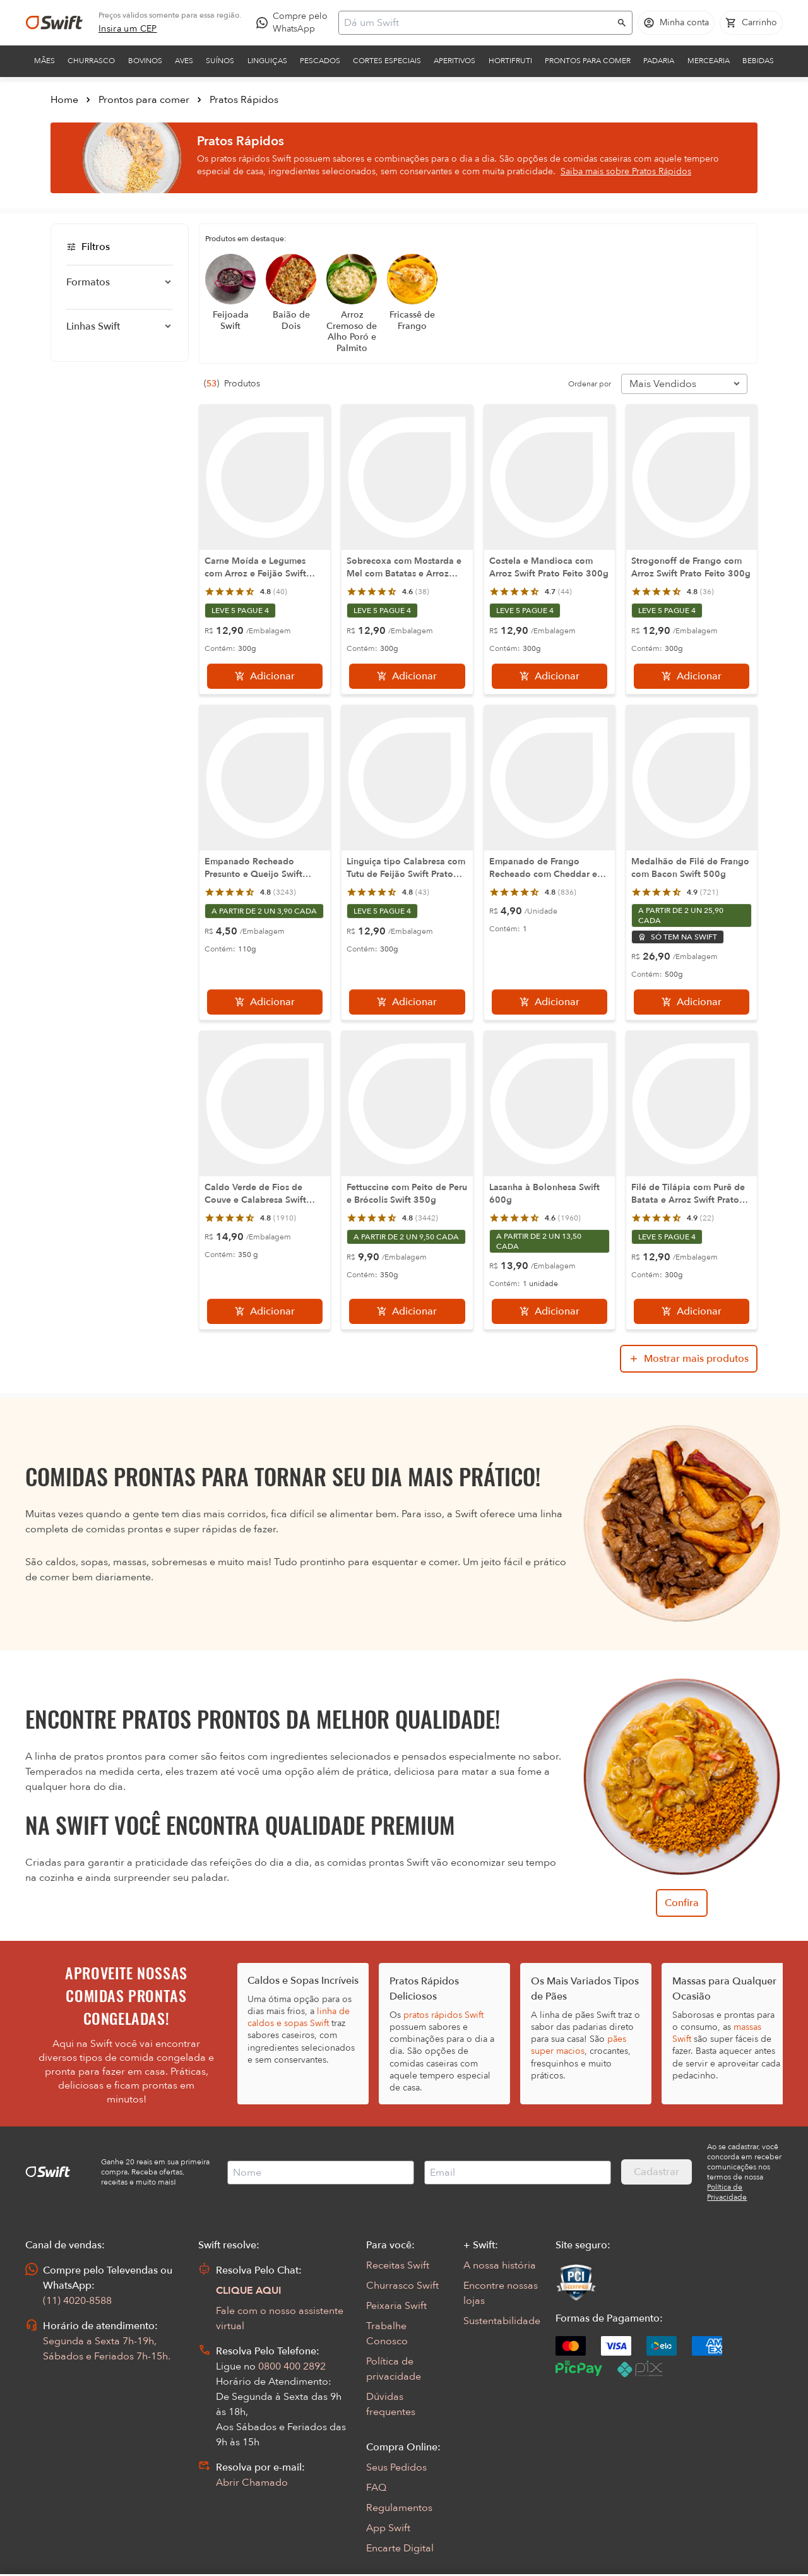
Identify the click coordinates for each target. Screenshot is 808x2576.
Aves (184, 61)
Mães (44, 61)
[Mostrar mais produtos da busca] (689, 1359)
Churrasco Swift (402, 2286)
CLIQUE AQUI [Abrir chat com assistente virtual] (249, 2291)
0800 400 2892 (292, 2366)
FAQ (376, 2488)
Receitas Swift (397, 2265)
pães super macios (578, 2045)
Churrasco (91, 61)
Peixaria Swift (396, 2306)
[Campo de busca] (477, 22)
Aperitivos (454, 61)
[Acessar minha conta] (676, 23)
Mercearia (708, 61)
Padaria (658, 61)
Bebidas (758, 61)
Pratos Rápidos (244, 100)
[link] (127, 29)
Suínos (220, 61)
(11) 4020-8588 (77, 2301)
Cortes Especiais (387, 61)
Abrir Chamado (252, 2483)
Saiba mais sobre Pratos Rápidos (626, 171)
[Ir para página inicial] (54, 22)
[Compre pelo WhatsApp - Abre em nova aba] (294, 22)
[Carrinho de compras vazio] (751, 23)
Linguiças (267, 61)
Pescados (320, 61)
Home (64, 100)
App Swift (388, 2528)
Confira (682, 1903)
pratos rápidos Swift (443, 2015)
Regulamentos (399, 2508)
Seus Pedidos (396, 2467)
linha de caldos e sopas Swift (298, 2017)
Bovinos (145, 61)
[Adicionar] (265, 676)
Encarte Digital (400, 2548)
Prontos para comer (588, 61)
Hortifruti (510, 61)
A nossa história (499, 2265)
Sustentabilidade (501, 2321)
